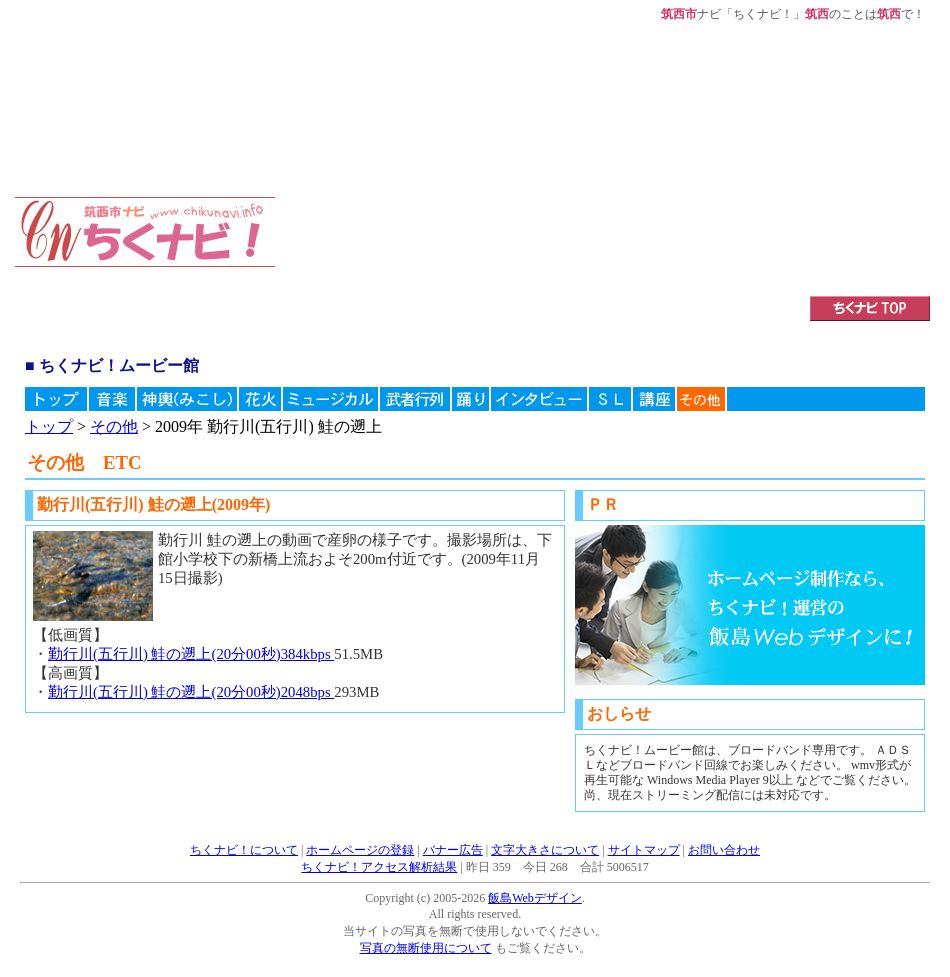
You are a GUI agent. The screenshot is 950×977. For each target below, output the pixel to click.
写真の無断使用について (426, 948)
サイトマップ (644, 850)
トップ (49, 426)
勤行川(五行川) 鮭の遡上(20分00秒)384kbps (191, 654)
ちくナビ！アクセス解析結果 (379, 867)
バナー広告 (453, 850)
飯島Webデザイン (535, 898)
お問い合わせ (724, 850)
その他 (114, 426)
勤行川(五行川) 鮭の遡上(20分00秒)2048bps (191, 692)
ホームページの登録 (360, 850)
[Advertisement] (440, 147)
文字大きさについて (545, 850)
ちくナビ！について (244, 850)
